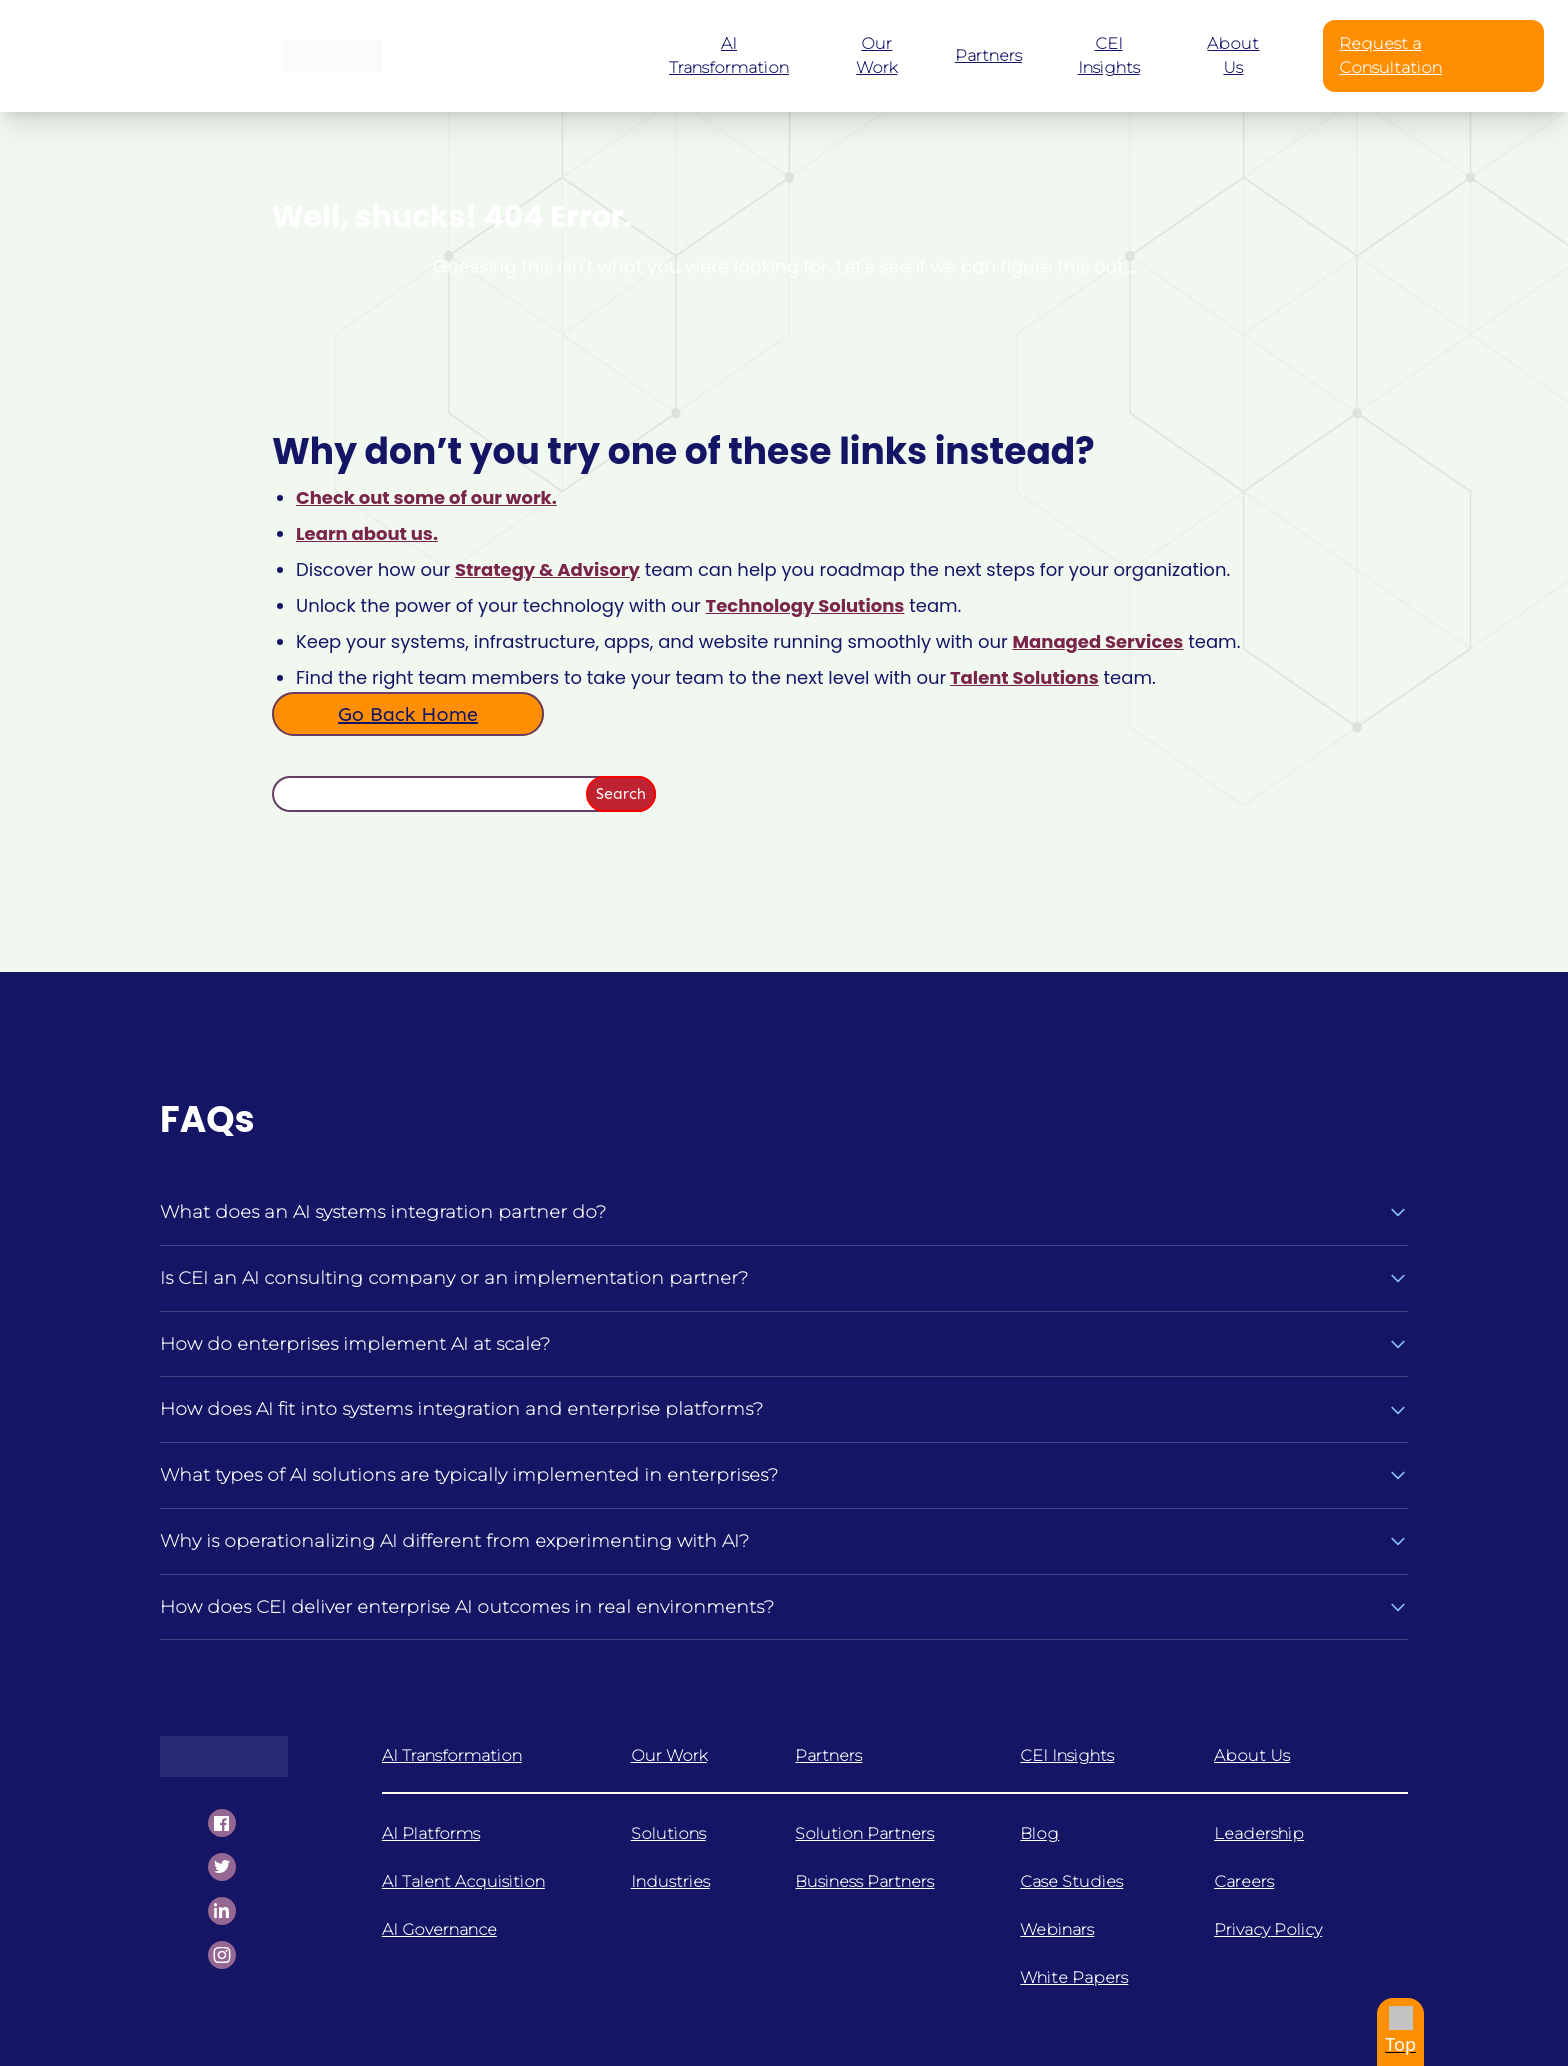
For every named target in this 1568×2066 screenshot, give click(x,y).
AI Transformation (452, 1755)
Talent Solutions (1024, 677)
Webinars (1057, 1929)
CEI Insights (1067, 1755)
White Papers (1074, 1977)
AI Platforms (431, 1833)
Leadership (1259, 1833)
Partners (828, 1755)
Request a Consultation (1390, 55)
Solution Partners (864, 1833)
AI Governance (439, 1929)
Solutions (668, 1833)
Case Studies (1071, 1881)
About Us (1252, 1755)
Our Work (669, 1755)
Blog (1039, 1833)
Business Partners (864, 1881)
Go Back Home (408, 714)
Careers (1244, 1881)
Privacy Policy (1268, 1929)
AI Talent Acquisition (463, 1881)
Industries (670, 1881)
